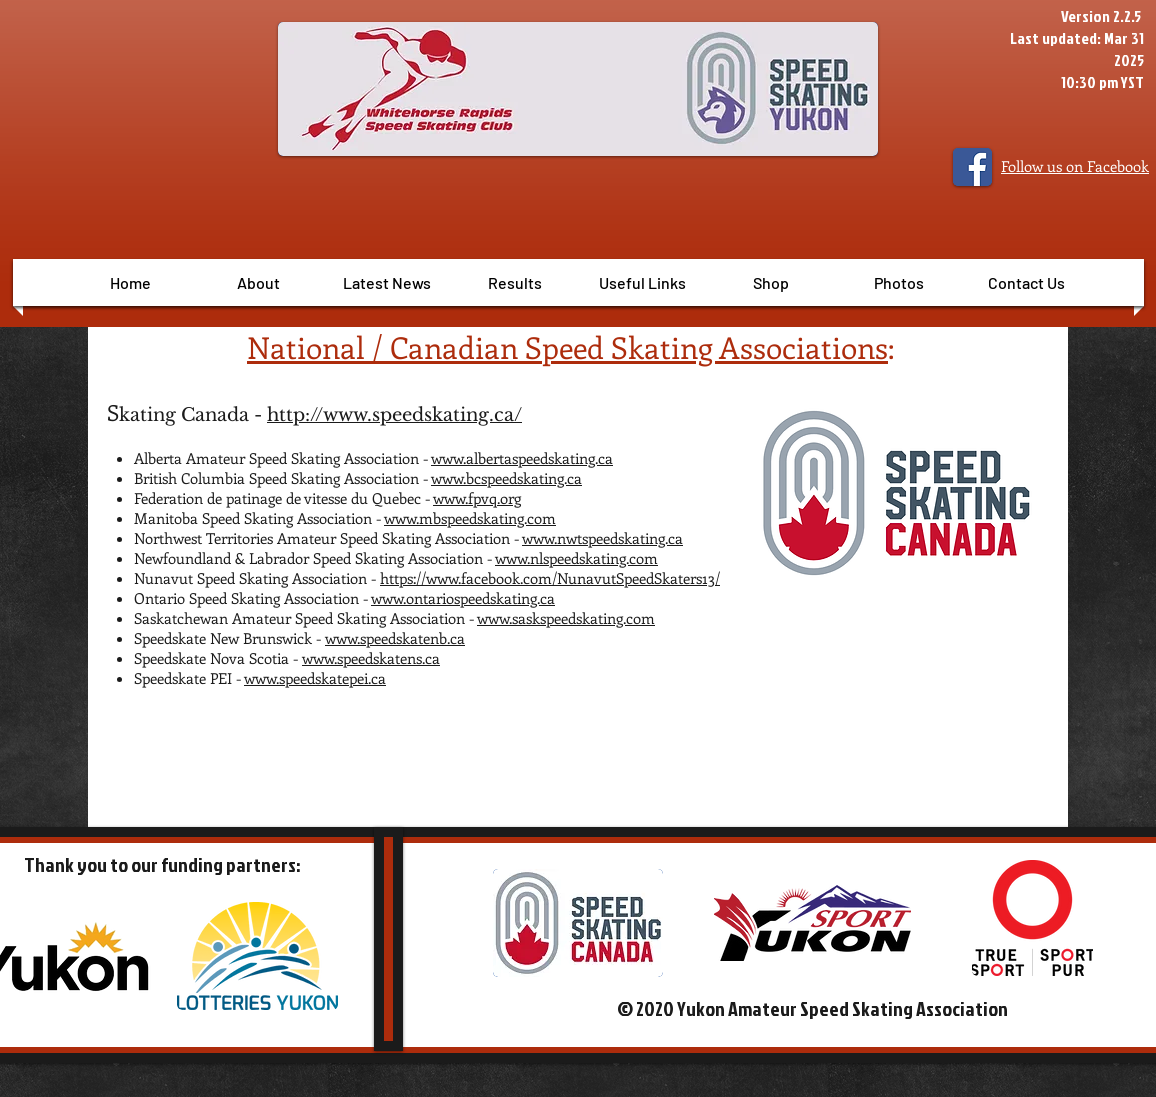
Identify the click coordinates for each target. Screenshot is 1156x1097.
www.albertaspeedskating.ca (522, 458)
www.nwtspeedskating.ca (602, 538)
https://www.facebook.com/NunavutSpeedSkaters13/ (550, 578)
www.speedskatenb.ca (395, 638)
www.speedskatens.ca (371, 658)
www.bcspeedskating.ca (506, 478)
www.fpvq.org (477, 498)
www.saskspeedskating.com (566, 618)
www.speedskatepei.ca (315, 678)
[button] (515, 282)
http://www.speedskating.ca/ (394, 415)
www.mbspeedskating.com (470, 518)
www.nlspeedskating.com (576, 558)
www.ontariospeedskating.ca (463, 598)
